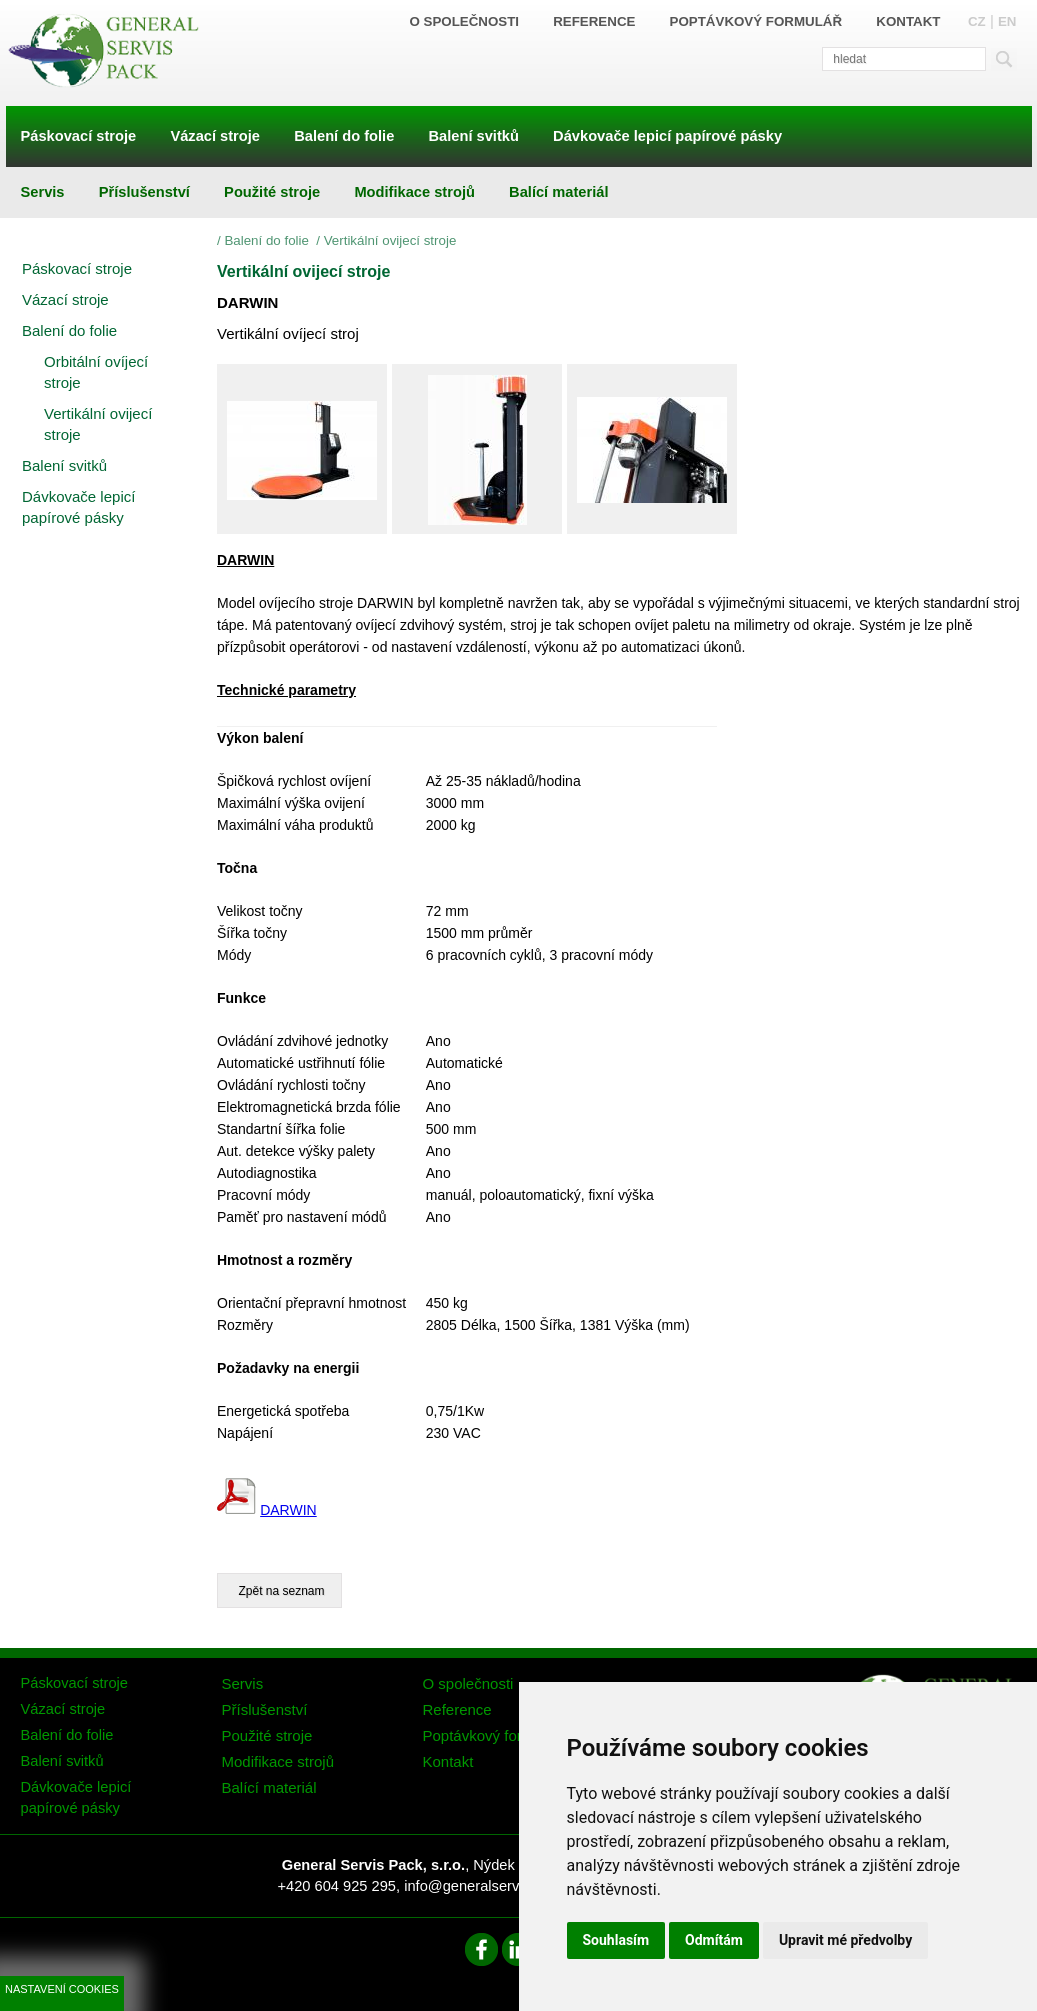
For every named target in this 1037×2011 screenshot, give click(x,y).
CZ (977, 21)
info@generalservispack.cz (491, 1886)
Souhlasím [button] (616, 1940)
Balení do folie (268, 240)
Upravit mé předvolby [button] (845, 1940)
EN (1007, 21)
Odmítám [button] (714, 1940)
